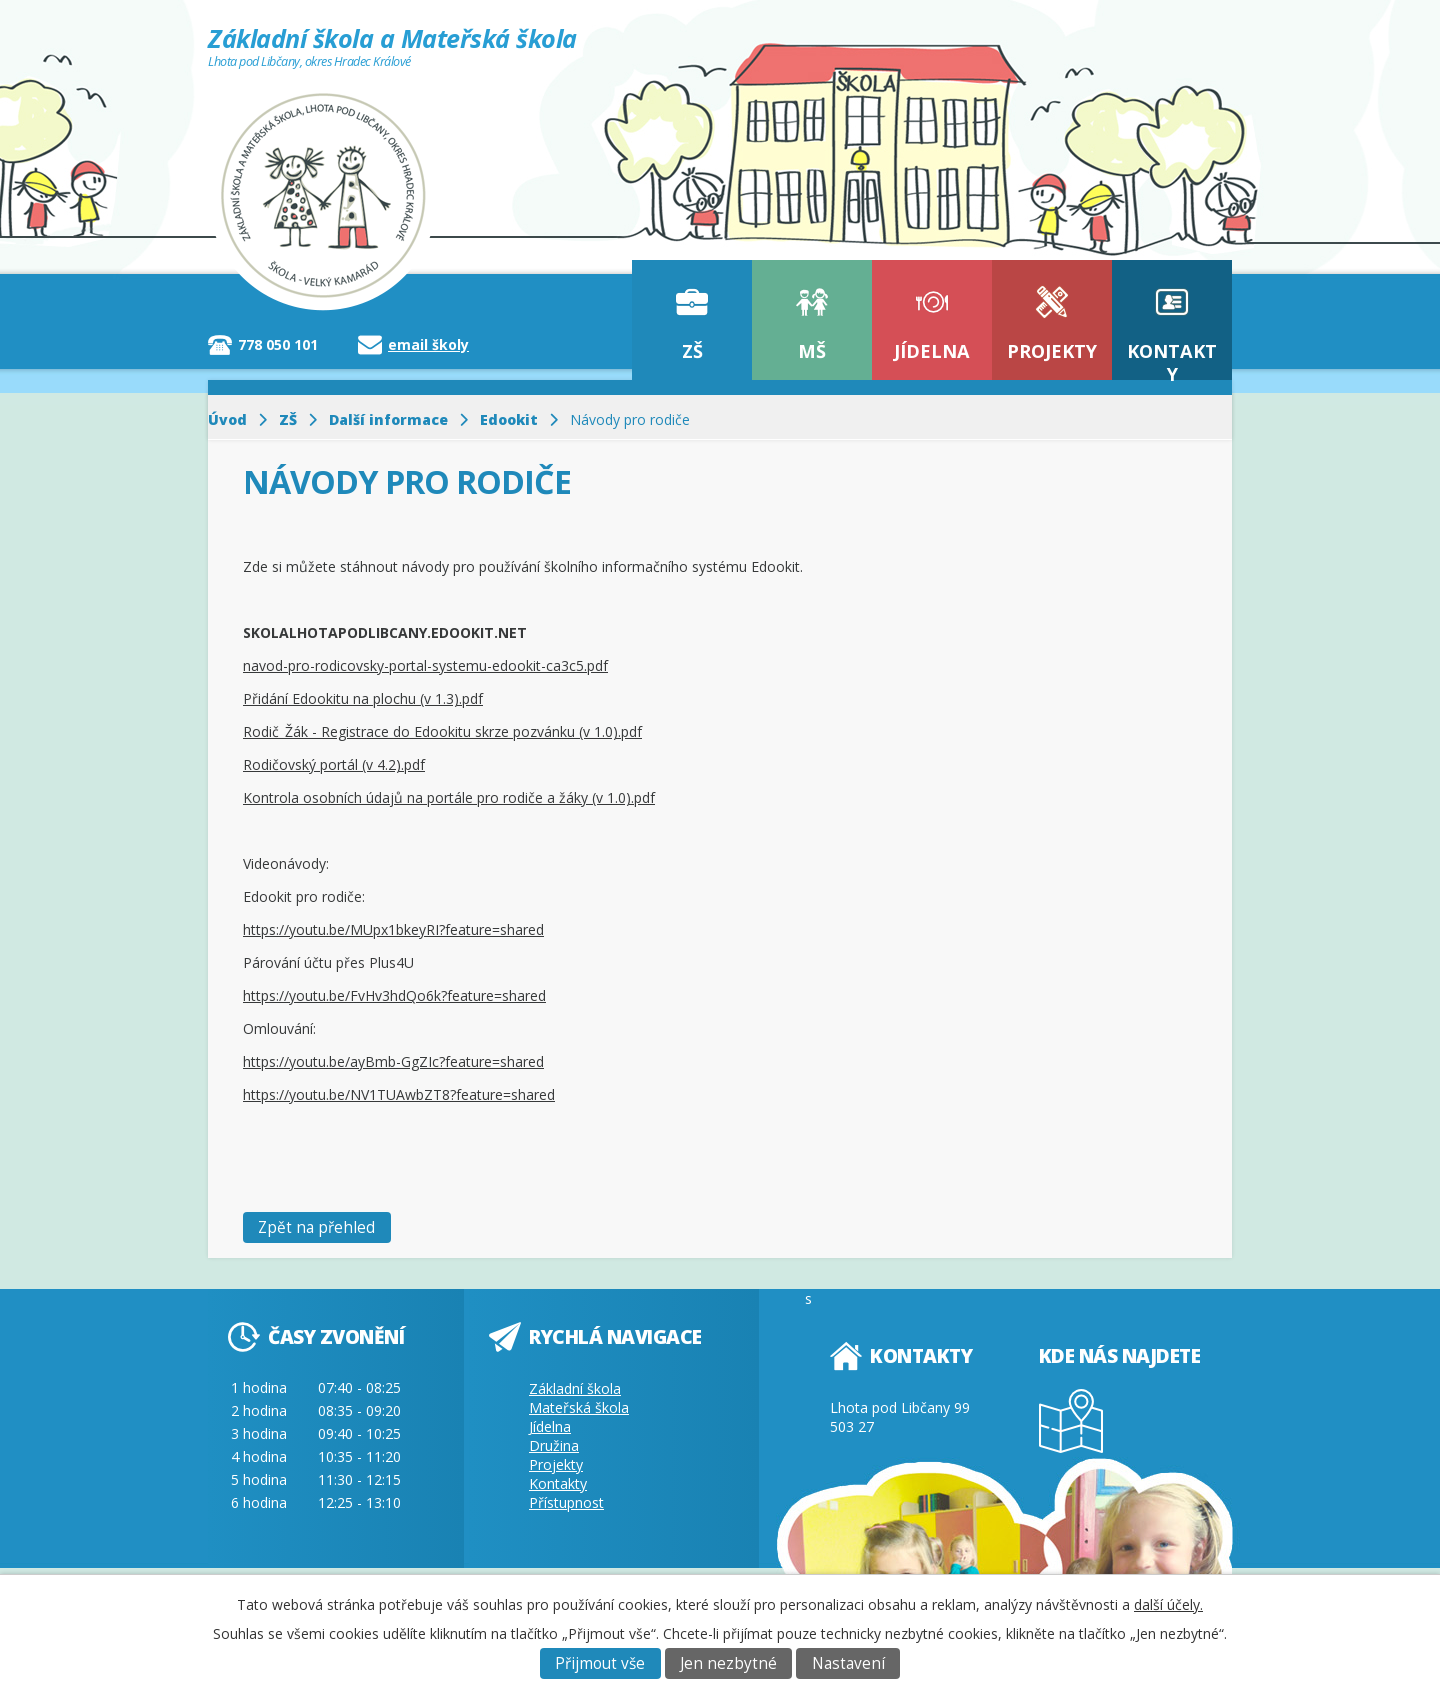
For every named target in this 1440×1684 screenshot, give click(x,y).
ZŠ (692, 351)
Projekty (1052, 351)
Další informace (388, 419)
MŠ (812, 351)
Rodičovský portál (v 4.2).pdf (334, 764)
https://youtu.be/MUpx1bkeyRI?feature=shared (393, 929)
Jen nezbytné (728, 1663)
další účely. (1168, 1604)
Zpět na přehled (316, 1227)
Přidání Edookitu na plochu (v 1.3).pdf (363, 698)
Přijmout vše (600, 1663)
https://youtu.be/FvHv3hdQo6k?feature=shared (394, 995)
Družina (554, 1445)
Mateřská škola (579, 1407)
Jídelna (932, 351)
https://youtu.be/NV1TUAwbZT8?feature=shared (399, 1094)
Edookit (509, 419)
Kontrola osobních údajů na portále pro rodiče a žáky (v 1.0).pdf (449, 797)
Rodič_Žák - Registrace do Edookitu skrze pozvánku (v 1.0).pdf (442, 731)
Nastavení (848, 1663)
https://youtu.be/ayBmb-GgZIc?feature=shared (393, 1061)
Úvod (227, 419)
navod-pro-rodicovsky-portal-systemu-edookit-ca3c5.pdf (425, 665)
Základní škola (575, 1388)
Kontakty (1172, 359)
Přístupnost (566, 1502)
